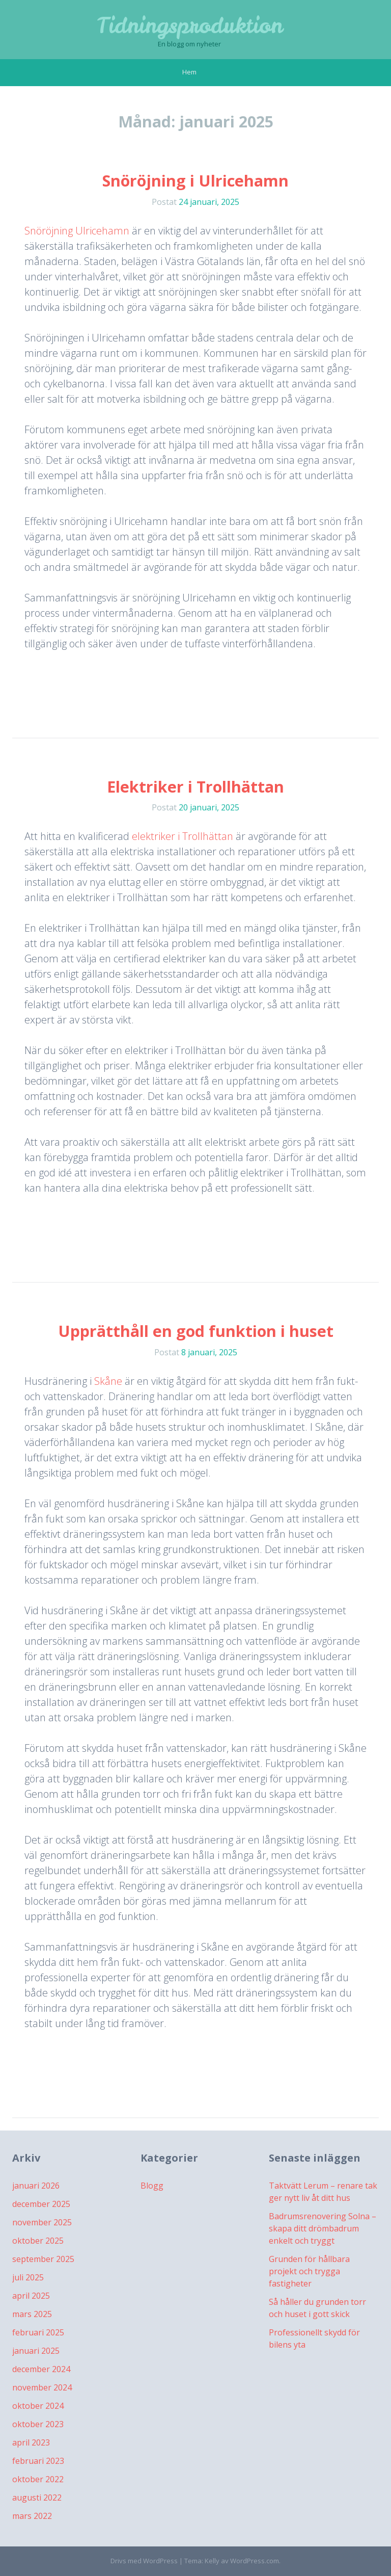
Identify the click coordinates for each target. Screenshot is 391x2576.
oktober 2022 (38, 2479)
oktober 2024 (38, 2405)
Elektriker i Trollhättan (195, 786)
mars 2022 (32, 2515)
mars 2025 (32, 2314)
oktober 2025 (38, 2240)
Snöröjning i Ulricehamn (195, 180)
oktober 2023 (38, 2424)
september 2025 (43, 2259)
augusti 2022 (37, 2497)
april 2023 (31, 2442)
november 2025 (42, 2222)
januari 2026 (36, 2185)
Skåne (109, 1381)
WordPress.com (254, 2560)
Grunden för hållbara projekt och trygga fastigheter (309, 2271)
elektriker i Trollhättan (182, 836)
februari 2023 (38, 2460)
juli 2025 (28, 2277)
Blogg (152, 2185)
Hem (189, 71)
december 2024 (41, 2369)
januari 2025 (36, 2350)
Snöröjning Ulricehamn (76, 231)
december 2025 (41, 2204)
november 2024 (42, 2387)
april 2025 (31, 2295)
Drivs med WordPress (144, 2560)
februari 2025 (38, 2332)
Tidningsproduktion (190, 25)
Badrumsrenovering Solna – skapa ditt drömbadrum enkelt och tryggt (322, 2228)
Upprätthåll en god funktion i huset (195, 1331)
